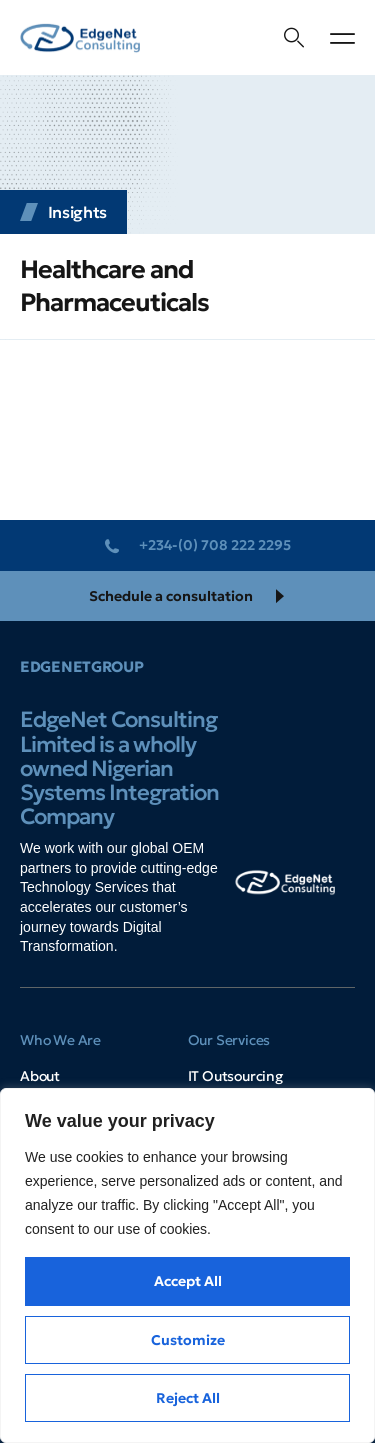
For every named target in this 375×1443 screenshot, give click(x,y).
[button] (342, 38)
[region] (187, 1265)
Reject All (188, 1398)
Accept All (188, 1281)
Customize (188, 1340)
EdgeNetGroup (81, 666)
